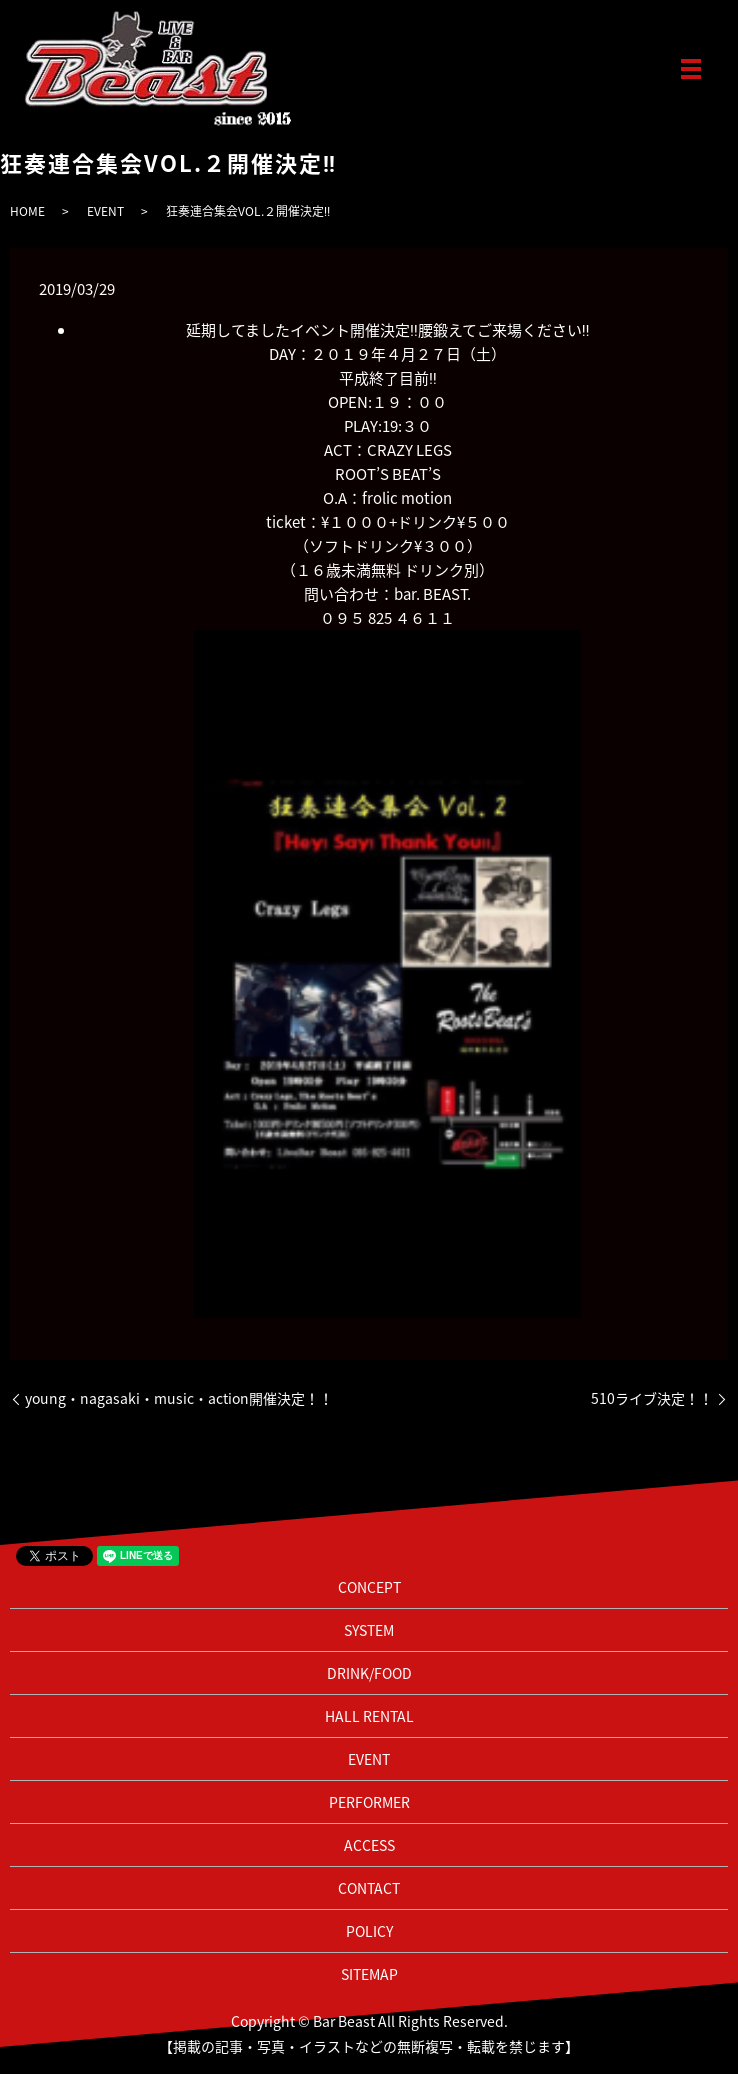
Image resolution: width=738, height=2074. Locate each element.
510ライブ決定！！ (652, 1398)
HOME (27, 211)
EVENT (105, 211)
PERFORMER (369, 1802)
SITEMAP (369, 1974)
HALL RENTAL (369, 1716)
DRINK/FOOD (369, 1673)
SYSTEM (369, 1630)
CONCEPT (369, 1587)
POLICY (369, 1931)
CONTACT (369, 1888)
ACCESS (369, 1845)
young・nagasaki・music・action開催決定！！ (179, 1398)
